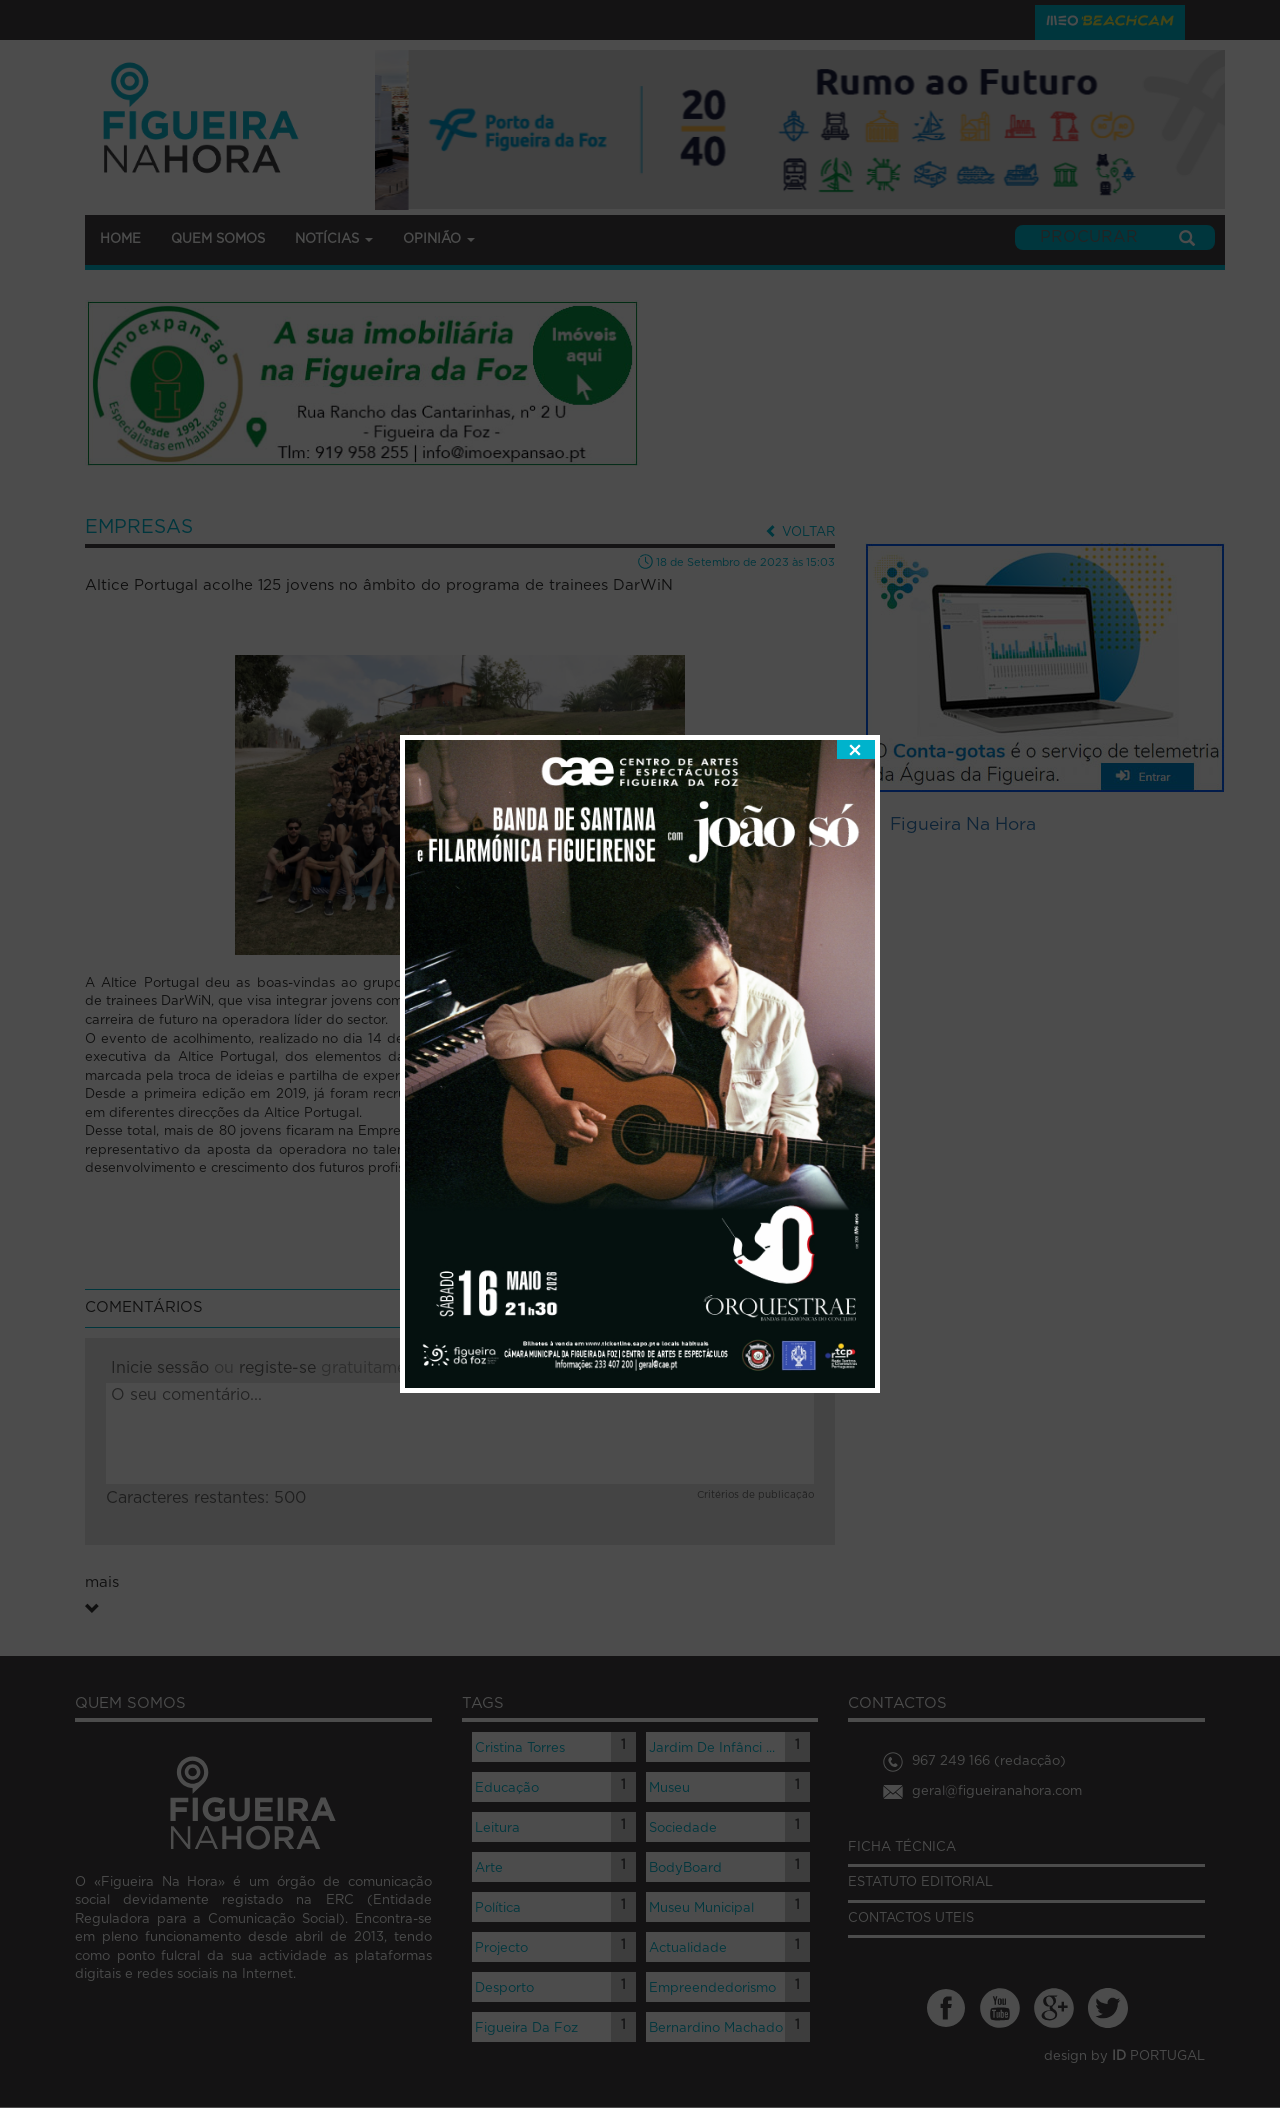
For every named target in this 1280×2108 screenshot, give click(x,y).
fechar (856, 671)
